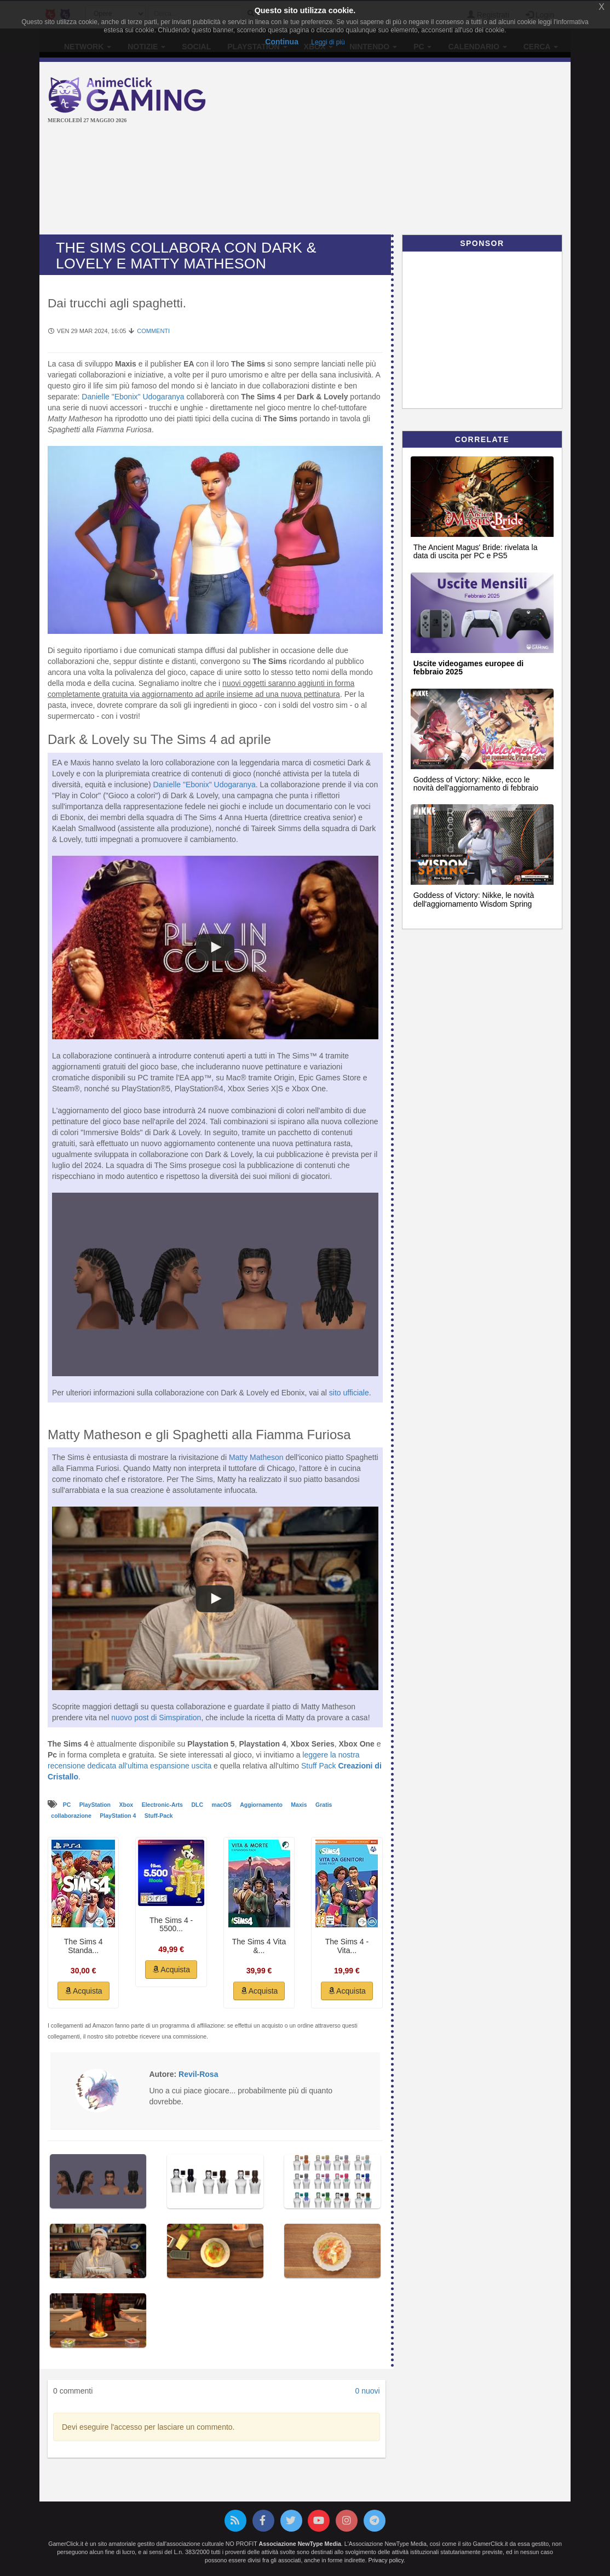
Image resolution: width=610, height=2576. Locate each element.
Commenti (153, 331)
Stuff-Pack (159, 1815)
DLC (198, 1804)
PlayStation (95, 1804)
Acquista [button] (83, 1991)
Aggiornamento (262, 1804)
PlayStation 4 (118, 1815)
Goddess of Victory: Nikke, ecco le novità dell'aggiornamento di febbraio (475, 783)
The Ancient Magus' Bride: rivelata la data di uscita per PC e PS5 (475, 551)
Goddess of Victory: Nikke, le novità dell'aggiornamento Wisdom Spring (473, 899)
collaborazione (72, 1815)
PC (68, 1804)
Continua (281, 41)
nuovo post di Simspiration (156, 1717)
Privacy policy (386, 2560)
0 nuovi (367, 2390)
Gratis (323, 1804)
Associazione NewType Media (300, 2543)
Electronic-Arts (163, 1804)
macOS (222, 1804)
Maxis (299, 1804)
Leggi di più (327, 42)
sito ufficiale (349, 1392)
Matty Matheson (256, 1457)
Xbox (127, 1804)
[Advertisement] (417, 149)
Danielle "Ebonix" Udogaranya (133, 396)
